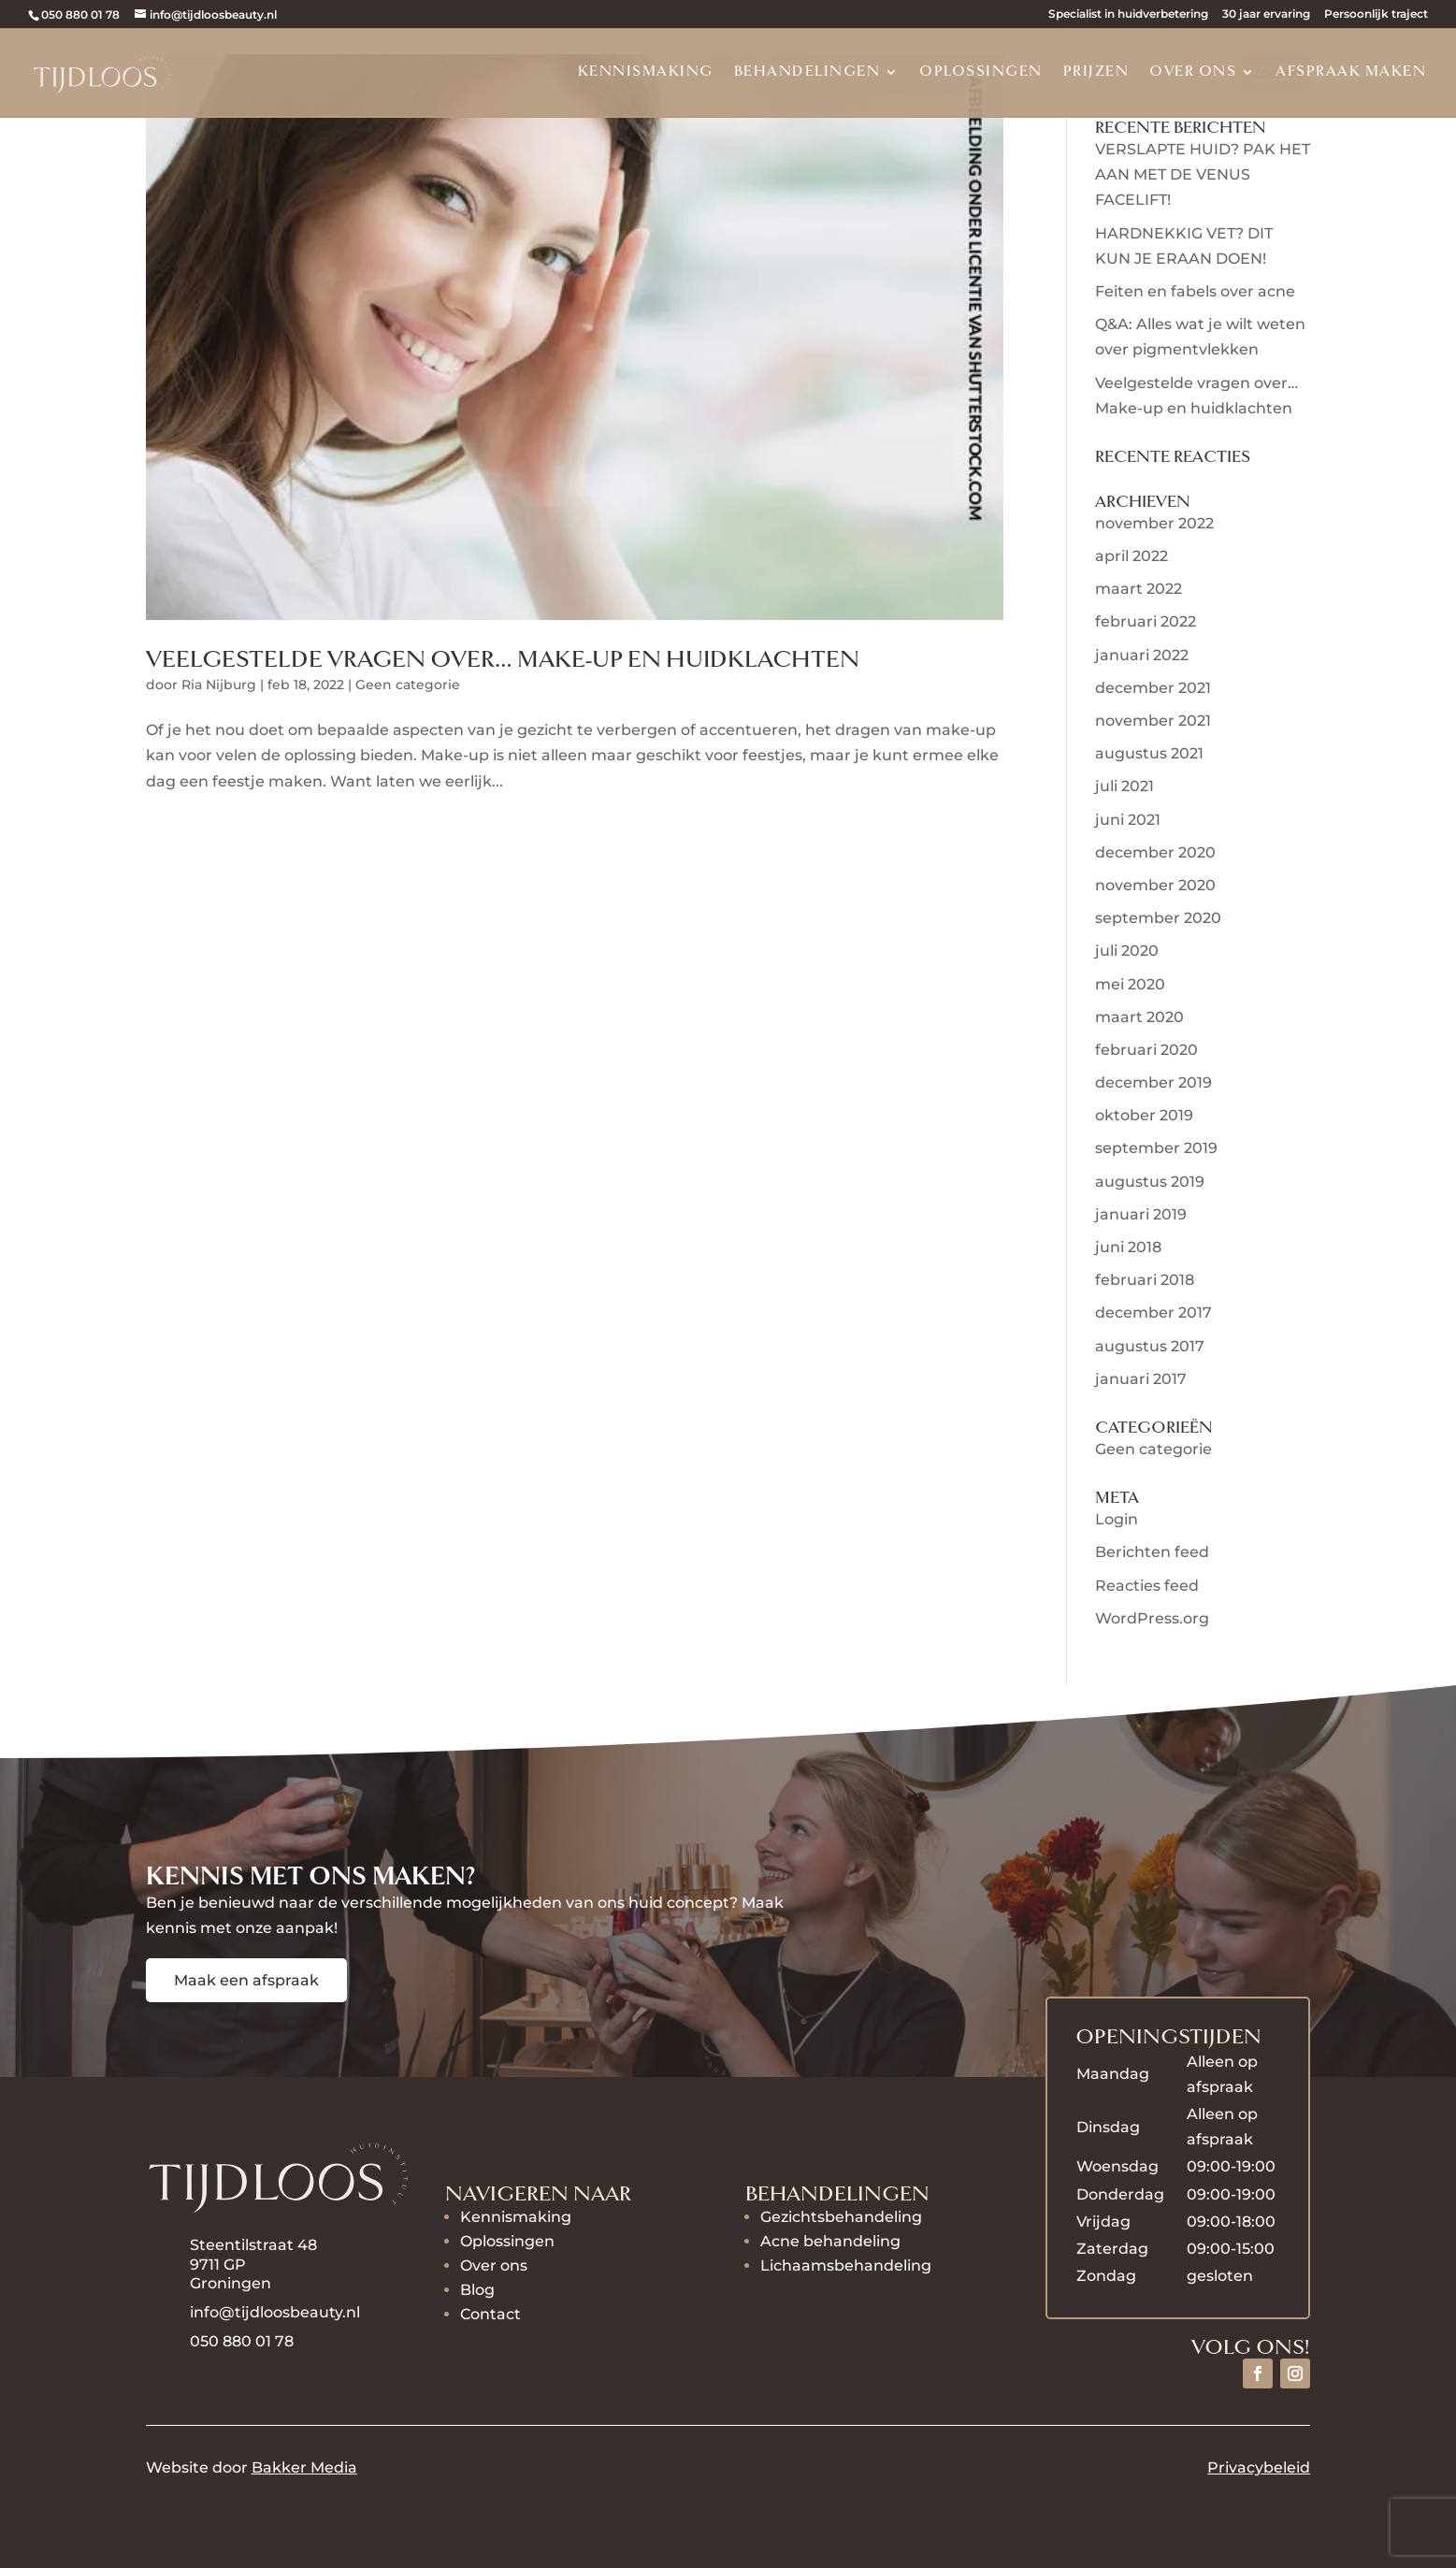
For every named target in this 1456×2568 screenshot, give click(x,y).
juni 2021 (1127, 820)
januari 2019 (1141, 1214)
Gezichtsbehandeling (841, 2217)
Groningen (230, 2283)
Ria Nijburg (218, 684)
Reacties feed (1147, 1585)
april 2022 (1131, 556)
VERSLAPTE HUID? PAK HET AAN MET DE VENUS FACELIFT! (1202, 174)
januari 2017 (1141, 1379)
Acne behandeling (830, 2241)
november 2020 (1155, 885)
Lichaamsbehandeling (845, 2265)
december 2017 (1153, 1312)
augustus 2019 (1149, 1181)
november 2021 (1153, 720)
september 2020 (1158, 918)
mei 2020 (1130, 984)
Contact (490, 2314)
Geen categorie (407, 684)
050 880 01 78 (80, 14)
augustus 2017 (1149, 1346)
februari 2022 (1145, 621)
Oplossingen (981, 72)
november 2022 (1154, 523)
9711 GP (220, 2264)
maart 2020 (1139, 1017)
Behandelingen (807, 72)
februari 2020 (1146, 1050)
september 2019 (1156, 1148)
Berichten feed (1152, 1552)
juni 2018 (1128, 1247)
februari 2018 (1144, 1280)
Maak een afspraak (246, 1980)
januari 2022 (1142, 655)
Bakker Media (304, 2467)
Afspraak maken (1351, 72)
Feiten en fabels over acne (1195, 291)
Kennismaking (646, 72)
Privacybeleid (1258, 2467)
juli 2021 (1124, 786)
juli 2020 (1127, 950)
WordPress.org (1152, 1618)
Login (1116, 1519)
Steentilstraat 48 (253, 2245)
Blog (477, 2290)
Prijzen (1096, 72)
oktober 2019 (1144, 1115)
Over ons (1192, 72)
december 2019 (1153, 1082)
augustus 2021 (1149, 753)
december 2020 (1155, 852)
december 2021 (1153, 688)
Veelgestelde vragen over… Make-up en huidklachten (502, 659)
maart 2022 (1138, 589)
